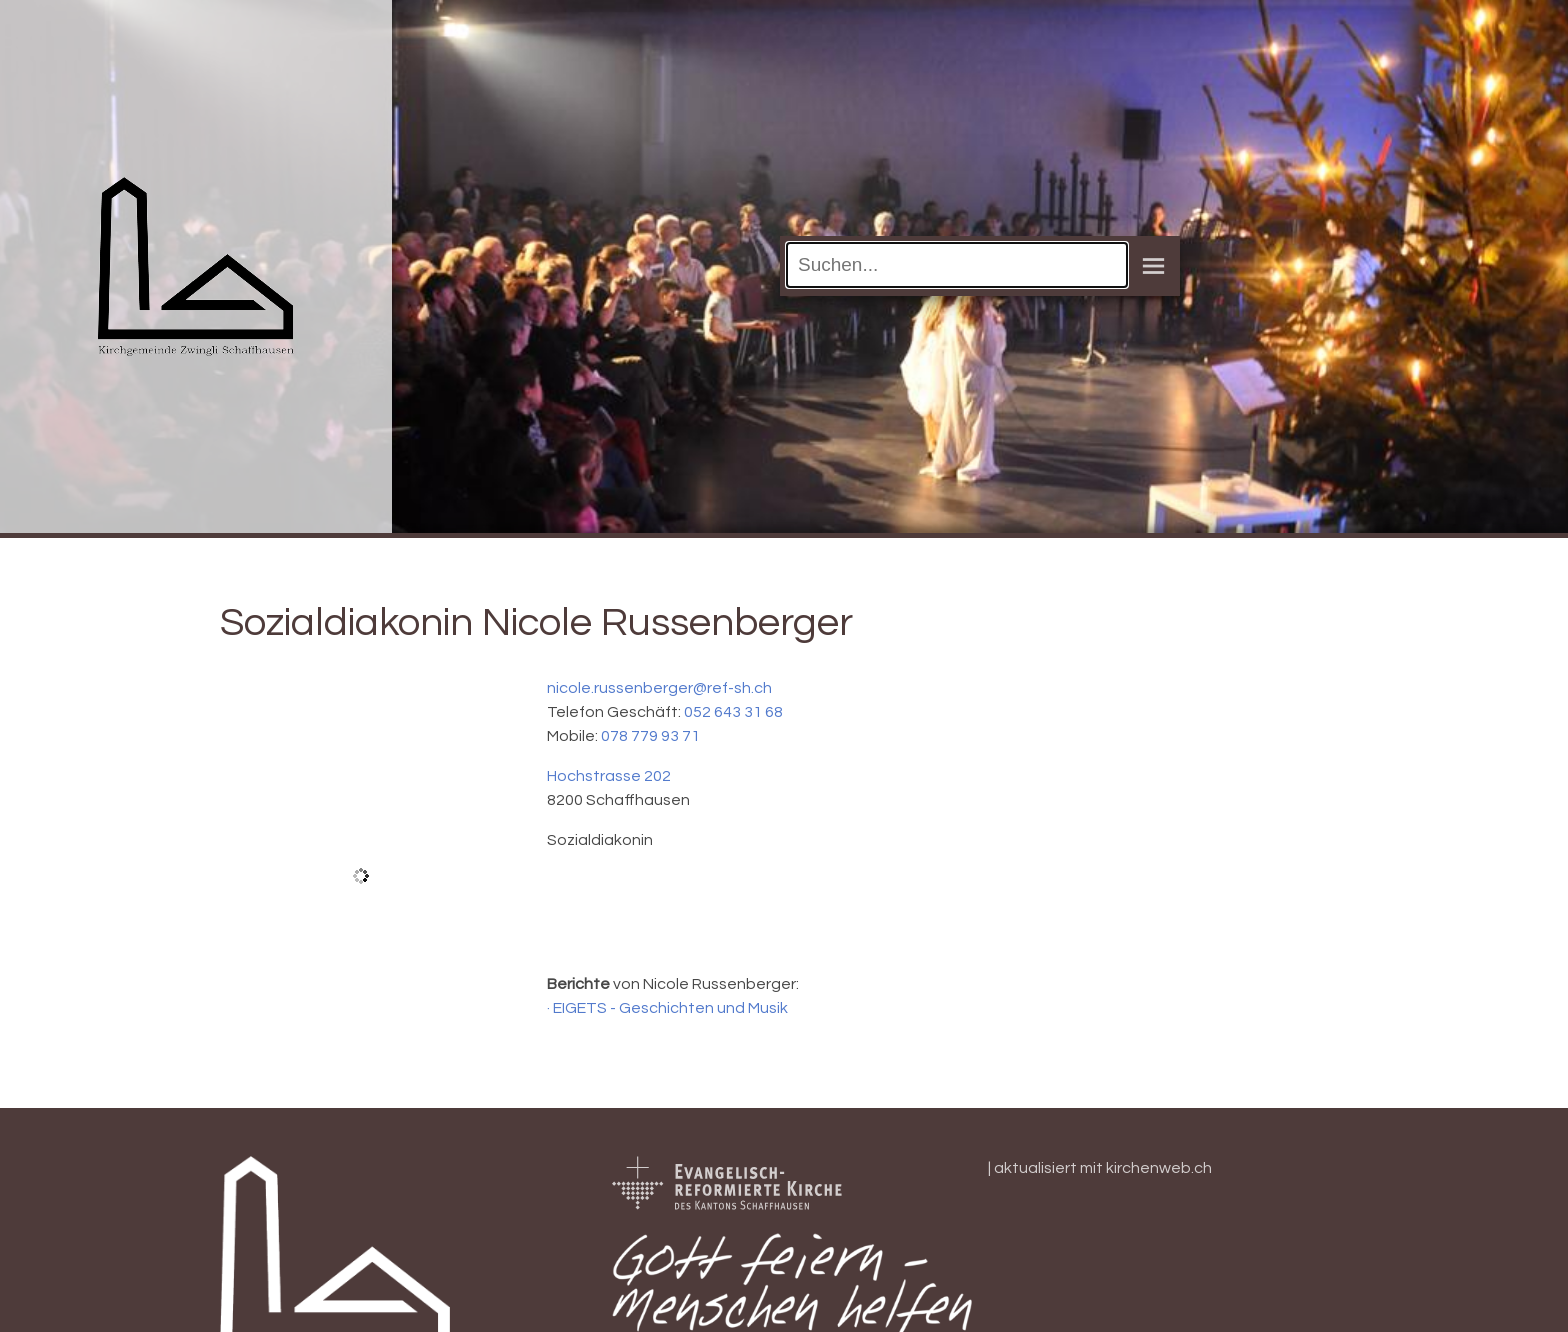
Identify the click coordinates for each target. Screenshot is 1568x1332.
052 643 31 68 (733, 712)
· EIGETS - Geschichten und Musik (667, 1008)
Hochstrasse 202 (609, 776)
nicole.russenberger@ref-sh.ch (659, 688)
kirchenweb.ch (1159, 1168)
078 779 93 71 (650, 736)
